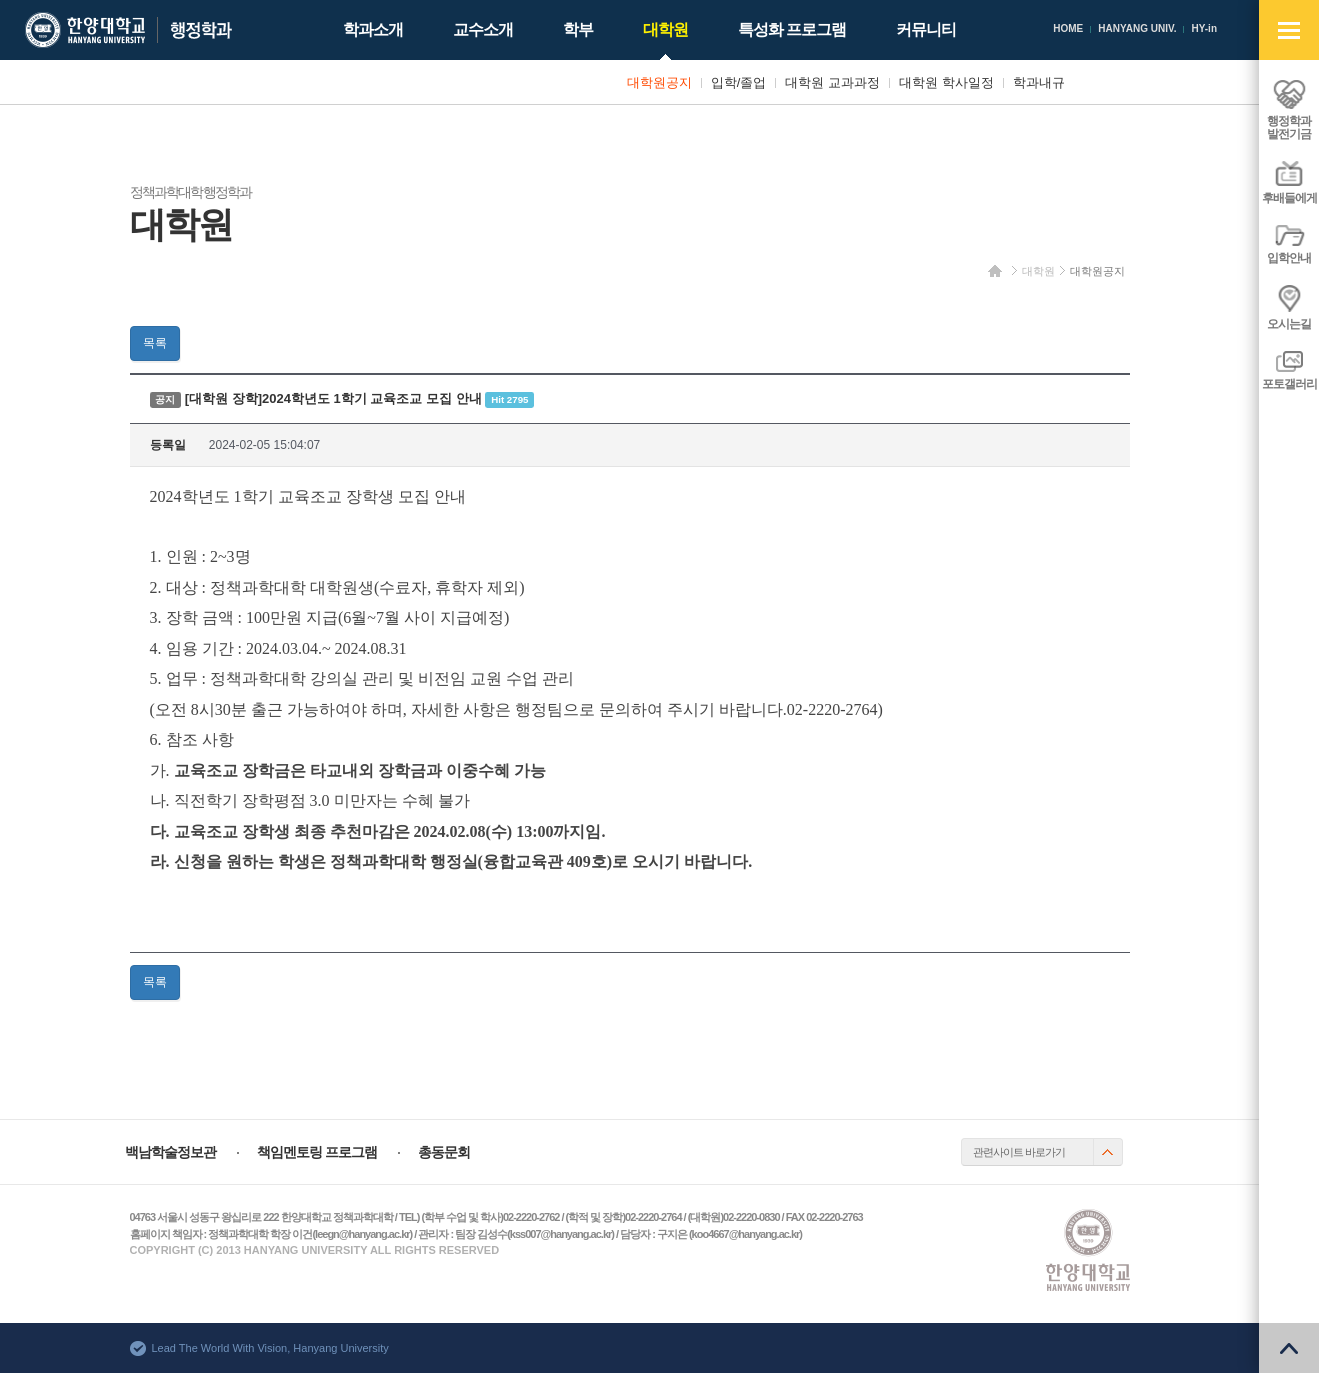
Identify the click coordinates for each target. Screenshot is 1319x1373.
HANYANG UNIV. (1137, 28)
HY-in (1204, 28)
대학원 (1038, 271)
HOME (1068, 28)
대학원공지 (1097, 271)
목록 (155, 343)
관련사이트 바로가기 (1019, 1152)
